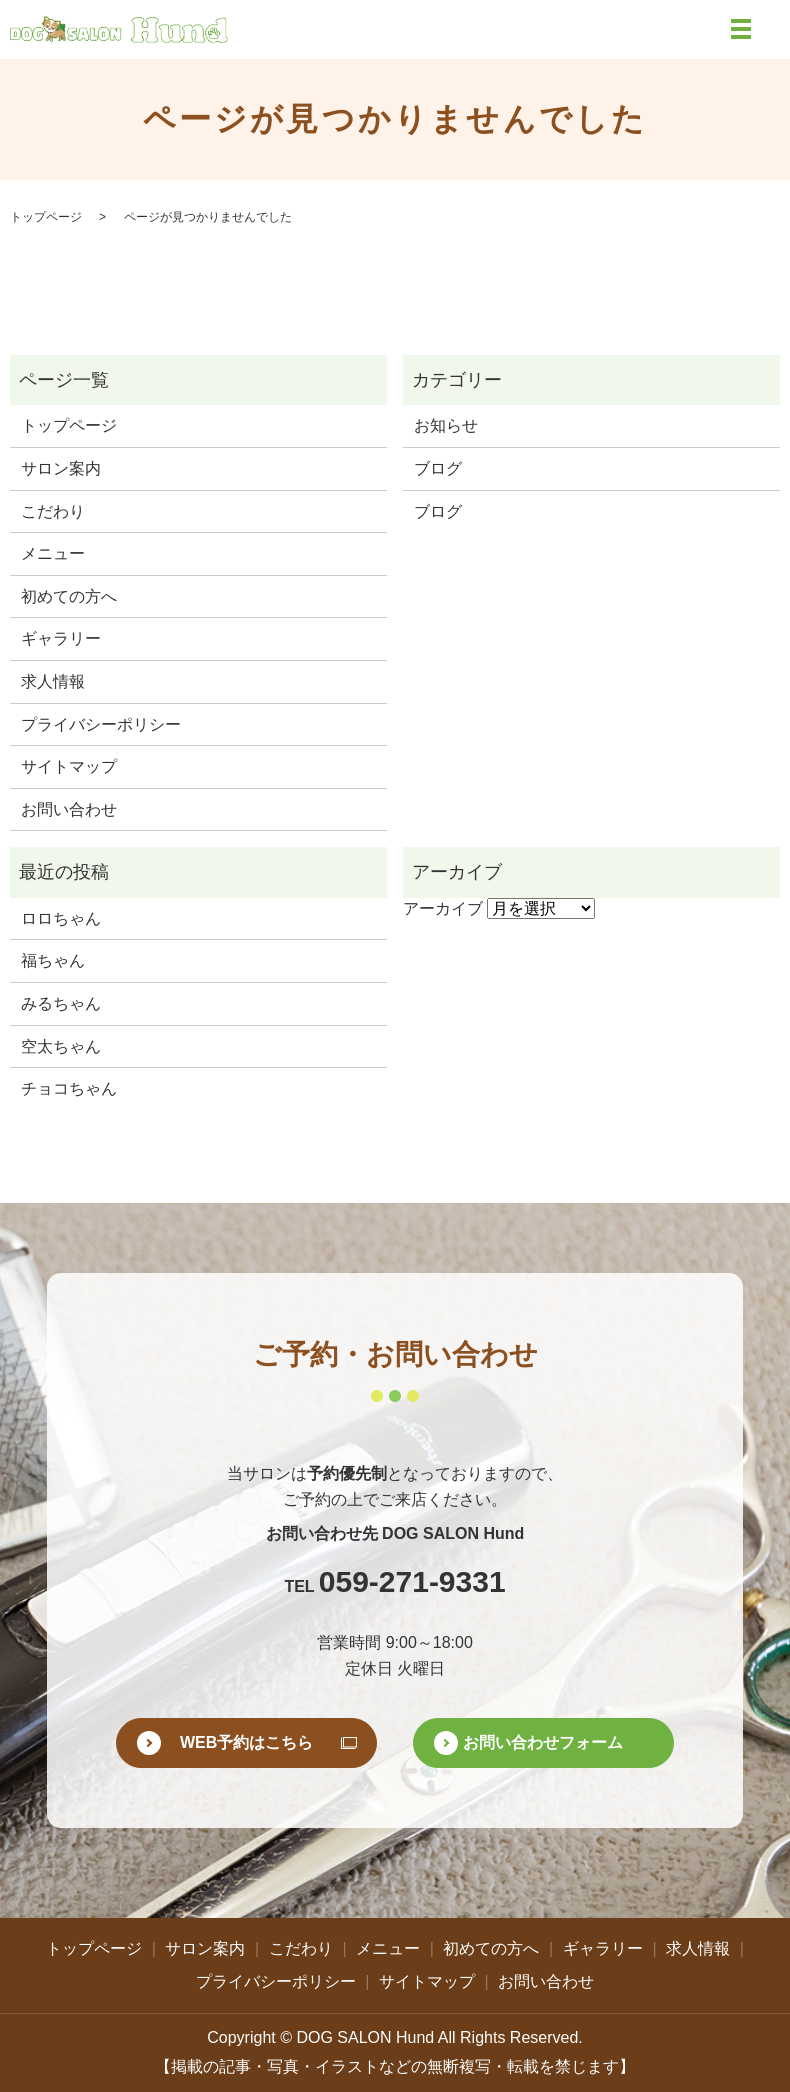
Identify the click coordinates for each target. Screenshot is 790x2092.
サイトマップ (69, 766)
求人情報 (53, 681)
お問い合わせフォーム (543, 1742)
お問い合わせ (69, 809)
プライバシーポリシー (101, 724)
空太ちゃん (61, 1046)
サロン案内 (61, 468)
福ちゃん (53, 960)
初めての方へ (69, 596)
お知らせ (446, 425)
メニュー (53, 553)
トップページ (46, 217)
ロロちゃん (61, 918)
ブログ (438, 468)
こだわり (53, 511)
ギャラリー (61, 638)
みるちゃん (61, 1003)
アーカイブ (443, 908)
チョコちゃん (69, 1088)
